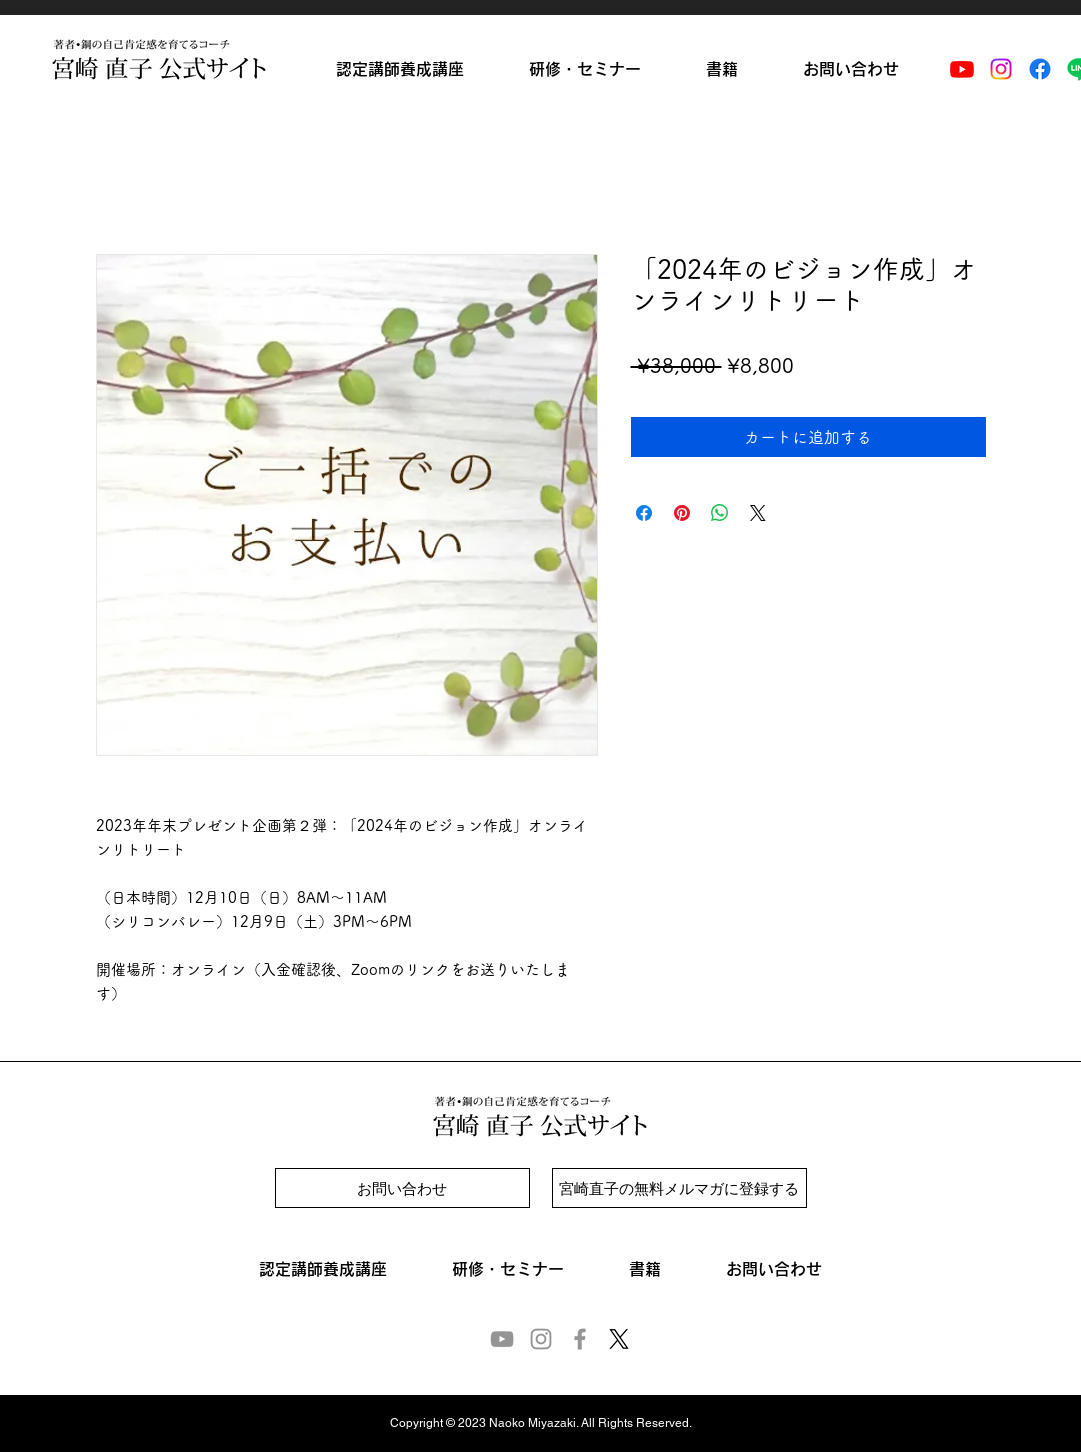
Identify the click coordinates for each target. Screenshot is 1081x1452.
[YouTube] (502, 1339)
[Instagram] (1001, 69)
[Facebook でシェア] (644, 513)
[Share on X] (758, 513)
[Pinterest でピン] (682, 513)
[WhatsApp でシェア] (720, 513)
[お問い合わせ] (402, 1188)
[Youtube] (962, 69)
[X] (619, 1339)
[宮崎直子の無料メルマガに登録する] (679, 1188)
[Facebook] (1040, 69)
